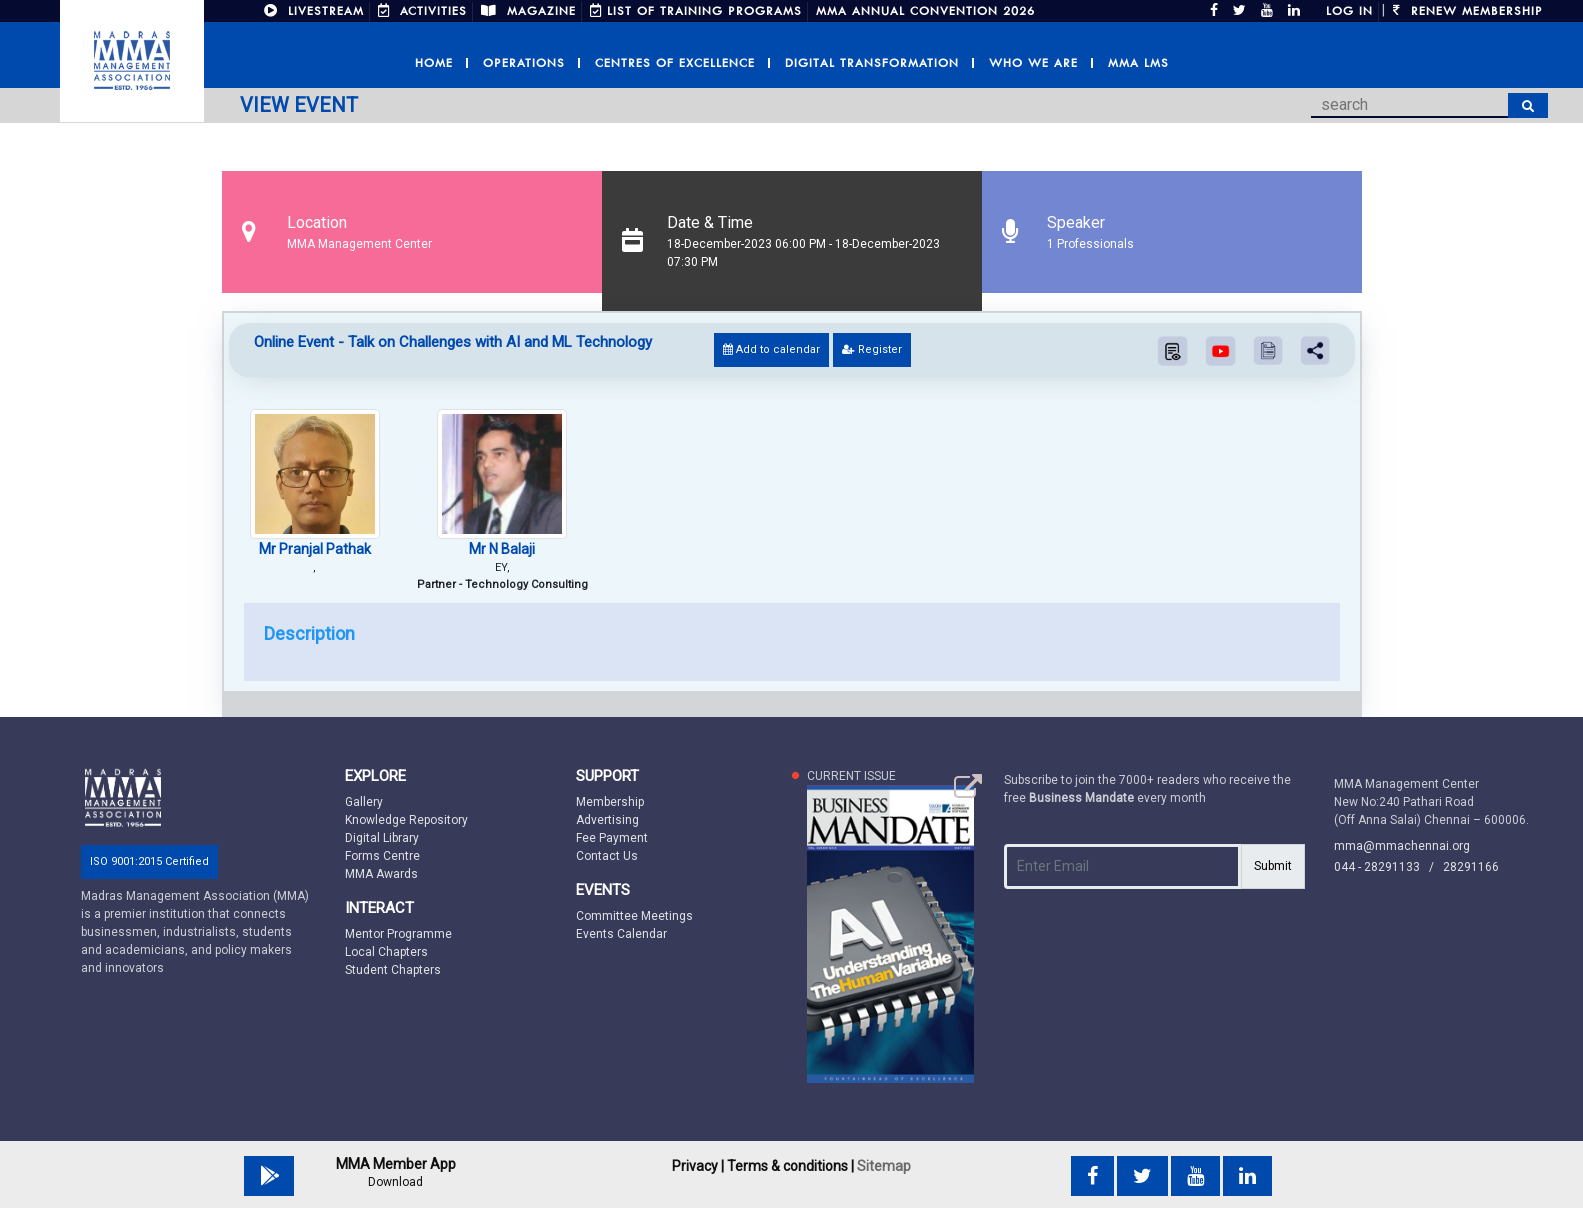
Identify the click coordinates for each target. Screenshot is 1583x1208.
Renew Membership (1468, 11)
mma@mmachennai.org (1402, 846)
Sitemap (884, 1166)
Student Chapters (393, 970)
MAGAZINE (528, 11)
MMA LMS (1138, 63)
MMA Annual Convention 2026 (925, 11)
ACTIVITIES (422, 11)
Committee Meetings (634, 916)
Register (872, 349)
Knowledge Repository (406, 820)
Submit (1273, 866)
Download (395, 1182)
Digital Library (382, 838)
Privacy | (698, 1166)
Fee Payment (612, 838)
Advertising (607, 820)
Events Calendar (621, 934)
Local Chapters (386, 952)
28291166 (1471, 867)
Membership (610, 802)
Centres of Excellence (675, 63)
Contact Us (607, 856)
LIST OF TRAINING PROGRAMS (696, 11)
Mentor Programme (398, 934)
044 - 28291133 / (1388, 867)
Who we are (1033, 63)
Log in (1349, 11)
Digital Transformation (872, 63)
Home (434, 63)
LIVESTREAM (314, 11)
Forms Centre (382, 856)
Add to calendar (771, 349)
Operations (524, 63)
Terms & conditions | (790, 1166)
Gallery (364, 802)
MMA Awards (381, 874)
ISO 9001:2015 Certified (149, 861)
